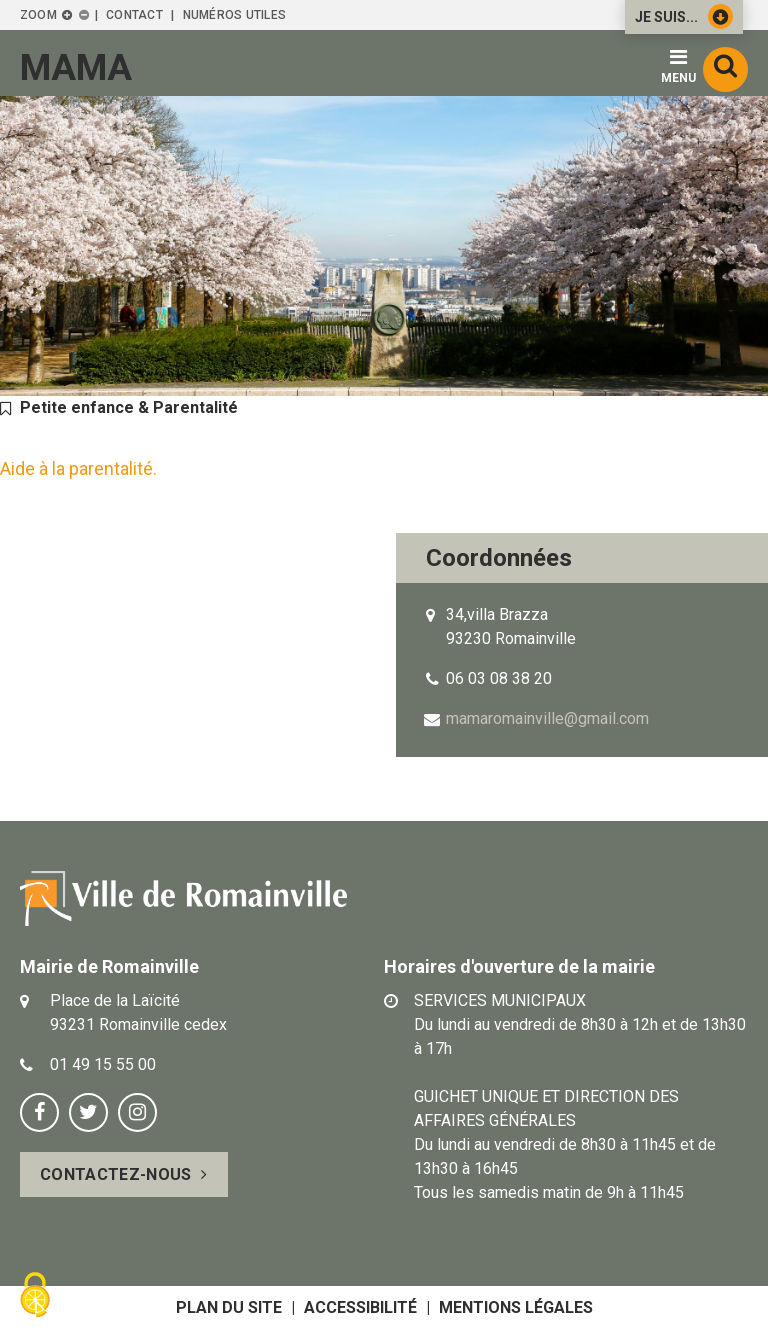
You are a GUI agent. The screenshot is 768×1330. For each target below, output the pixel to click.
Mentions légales (516, 1307)
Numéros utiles (234, 15)
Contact (134, 15)
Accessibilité (360, 1307)
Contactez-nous (115, 1174)
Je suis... (684, 16)
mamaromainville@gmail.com (547, 718)
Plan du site (229, 1307)
